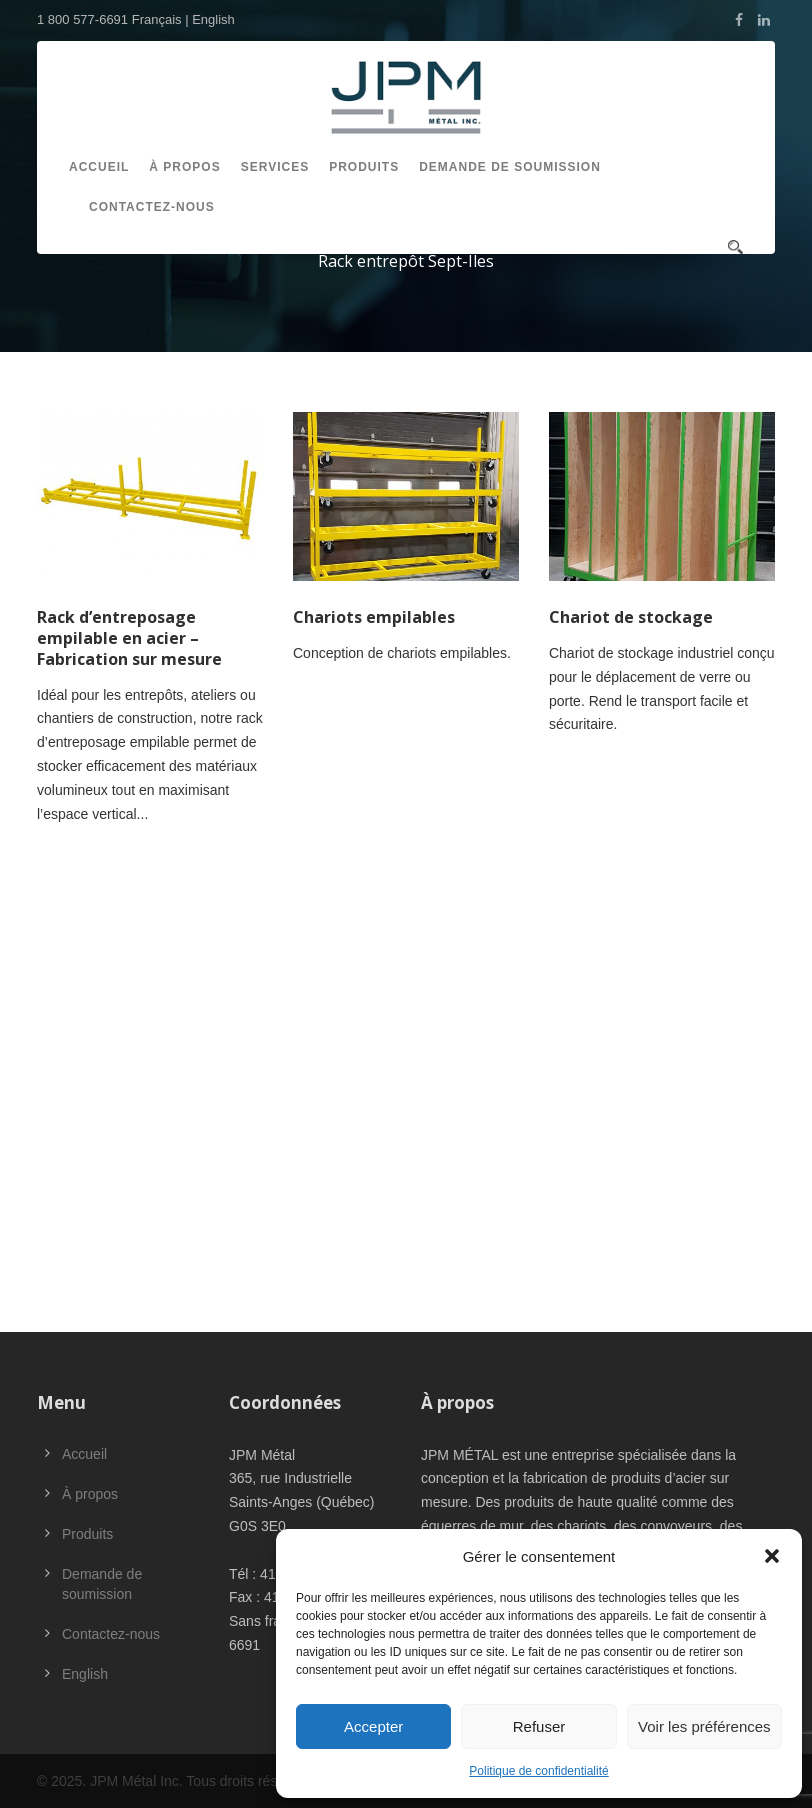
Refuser (539, 1726)
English (213, 19)
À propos (184, 167)
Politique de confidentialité (538, 1771)
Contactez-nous (152, 207)
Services (275, 167)
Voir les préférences (704, 1726)
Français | (162, 19)
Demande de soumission (510, 167)
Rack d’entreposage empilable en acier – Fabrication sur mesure (129, 638)
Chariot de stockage (631, 617)
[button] (772, 1556)
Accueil (99, 167)
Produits (364, 167)
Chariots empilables (374, 617)
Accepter (373, 1726)
